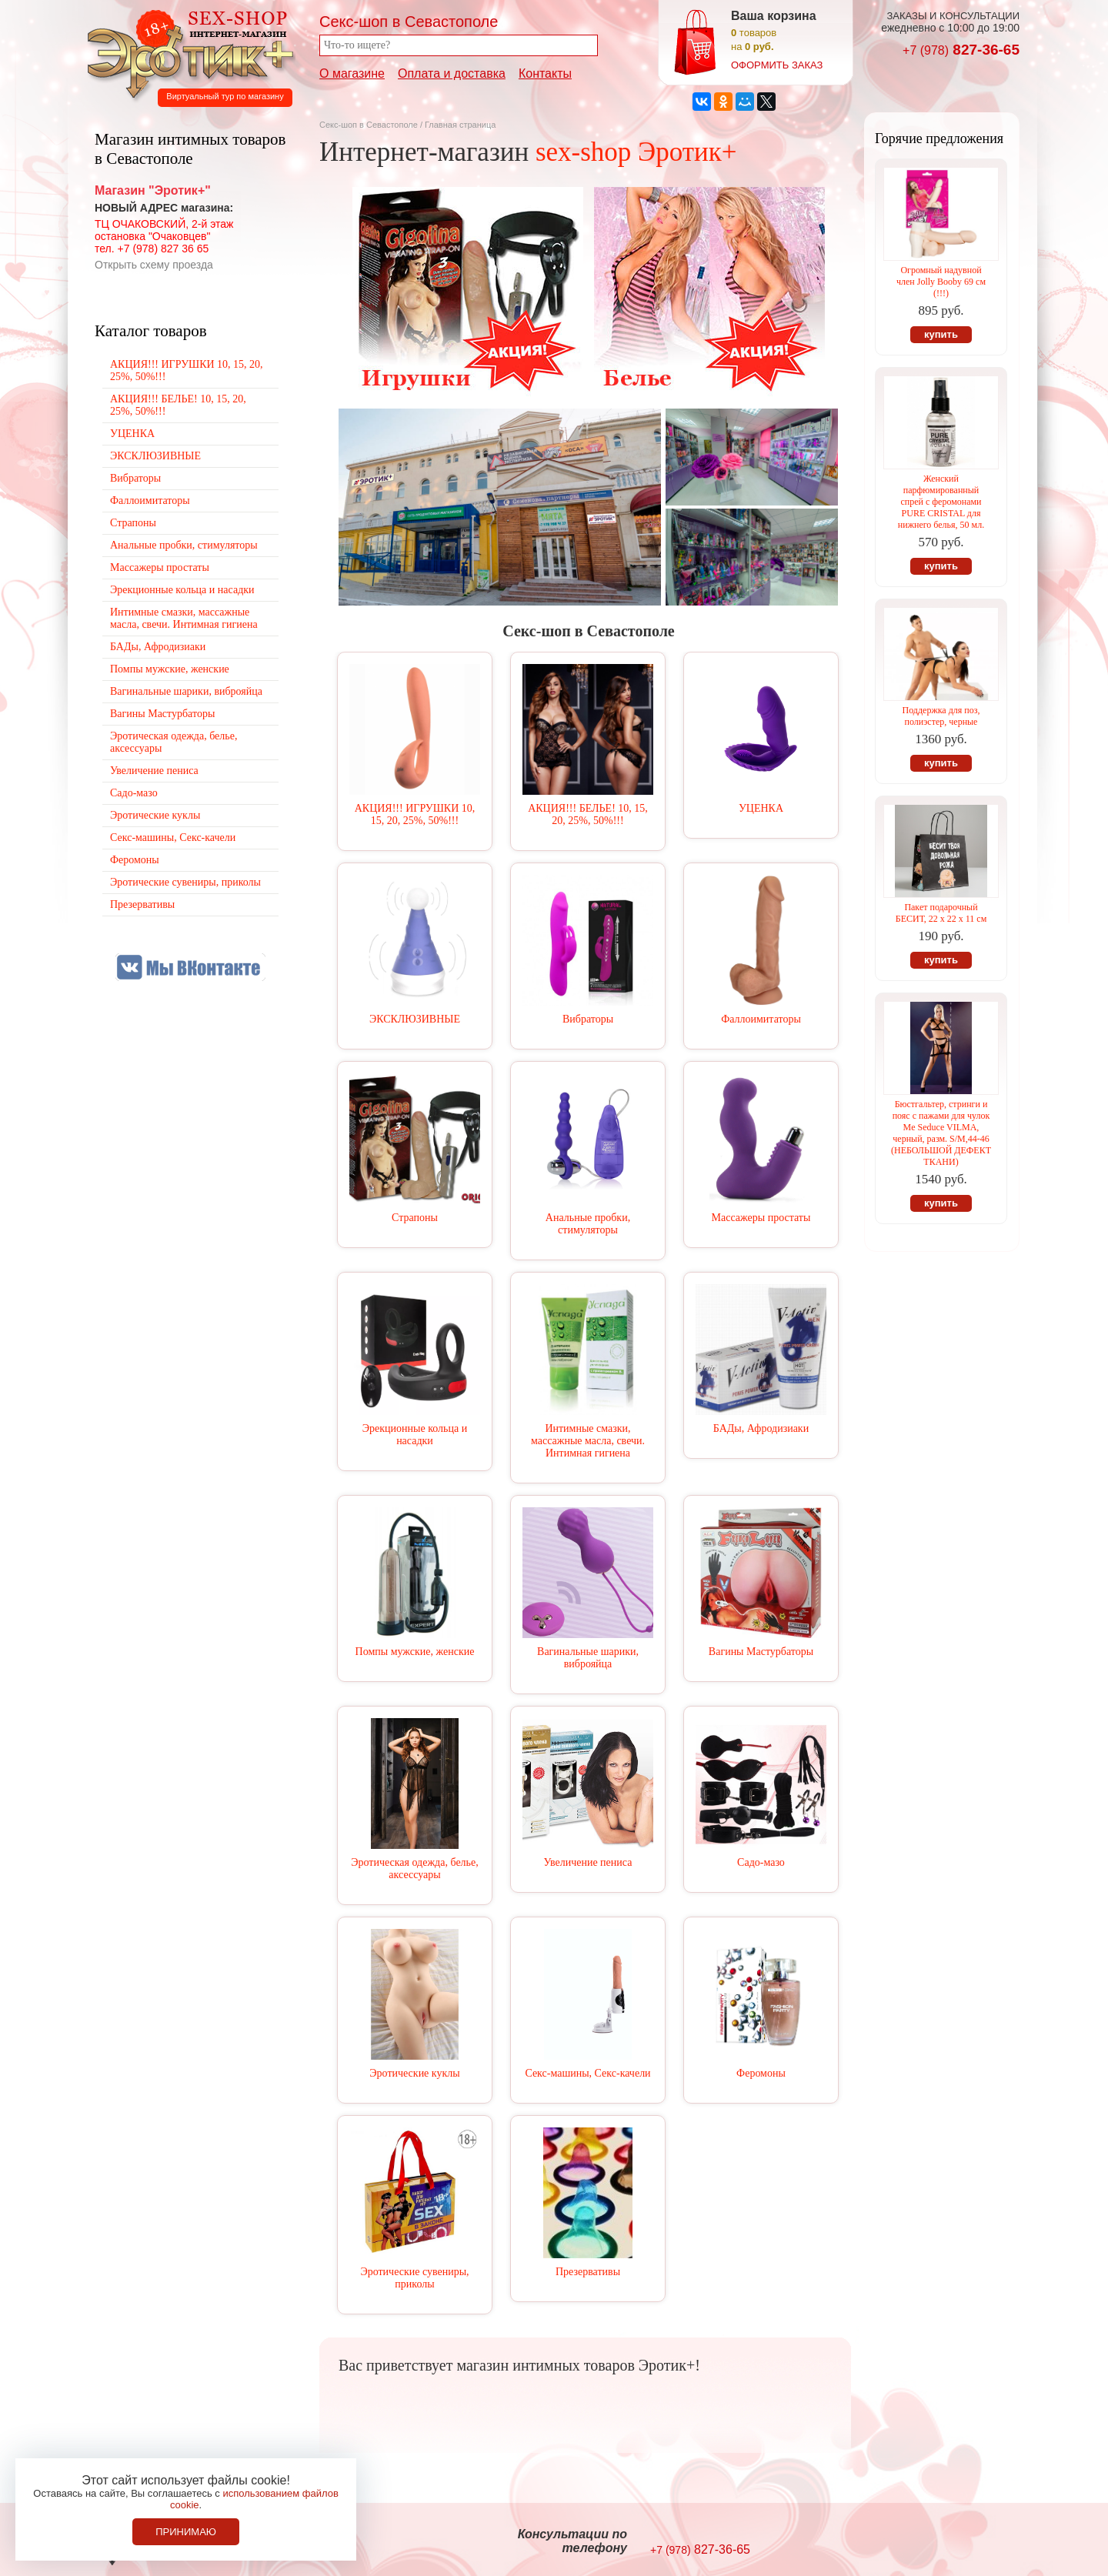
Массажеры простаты (761, 1217)
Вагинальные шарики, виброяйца (588, 1658)
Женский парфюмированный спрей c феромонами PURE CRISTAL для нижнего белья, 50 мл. (941, 501)
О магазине (352, 73)
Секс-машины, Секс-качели (587, 2073)
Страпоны (415, 1217)
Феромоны (761, 2073)
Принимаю (185, 2532)
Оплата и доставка (452, 73)
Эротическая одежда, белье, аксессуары (414, 1868)
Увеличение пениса (588, 1862)
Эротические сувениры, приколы (414, 2278)
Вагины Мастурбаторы (761, 1651)
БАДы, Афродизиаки (761, 1428)
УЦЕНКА (761, 808)
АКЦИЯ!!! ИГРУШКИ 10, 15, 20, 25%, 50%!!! (415, 814)
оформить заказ (777, 65)
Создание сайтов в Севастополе (957, 2542)
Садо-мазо (761, 1862)
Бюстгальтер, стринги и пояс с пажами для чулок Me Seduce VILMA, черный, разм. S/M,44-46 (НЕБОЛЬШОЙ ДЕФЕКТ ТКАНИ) (941, 1133)
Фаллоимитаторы (761, 1019)
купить (941, 334)
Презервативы (588, 2271)
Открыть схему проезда (154, 265)
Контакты (545, 73)
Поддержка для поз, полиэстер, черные (941, 716)
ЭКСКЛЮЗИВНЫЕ (414, 1019)
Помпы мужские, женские (415, 1651)
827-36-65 (961, 50)
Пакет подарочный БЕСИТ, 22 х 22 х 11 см (941, 913)
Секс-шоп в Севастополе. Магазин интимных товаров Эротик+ (186, 52)
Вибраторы (587, 1019)
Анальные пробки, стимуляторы (588, 1224)
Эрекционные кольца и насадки (414, 1434)
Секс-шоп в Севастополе (368, 124)
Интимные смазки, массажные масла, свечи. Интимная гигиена (588, 1441)
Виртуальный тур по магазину (224, 96)
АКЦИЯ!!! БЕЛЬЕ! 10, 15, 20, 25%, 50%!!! (588, 814)
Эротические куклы (414, 2073)
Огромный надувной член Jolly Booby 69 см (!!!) (941, 282)
